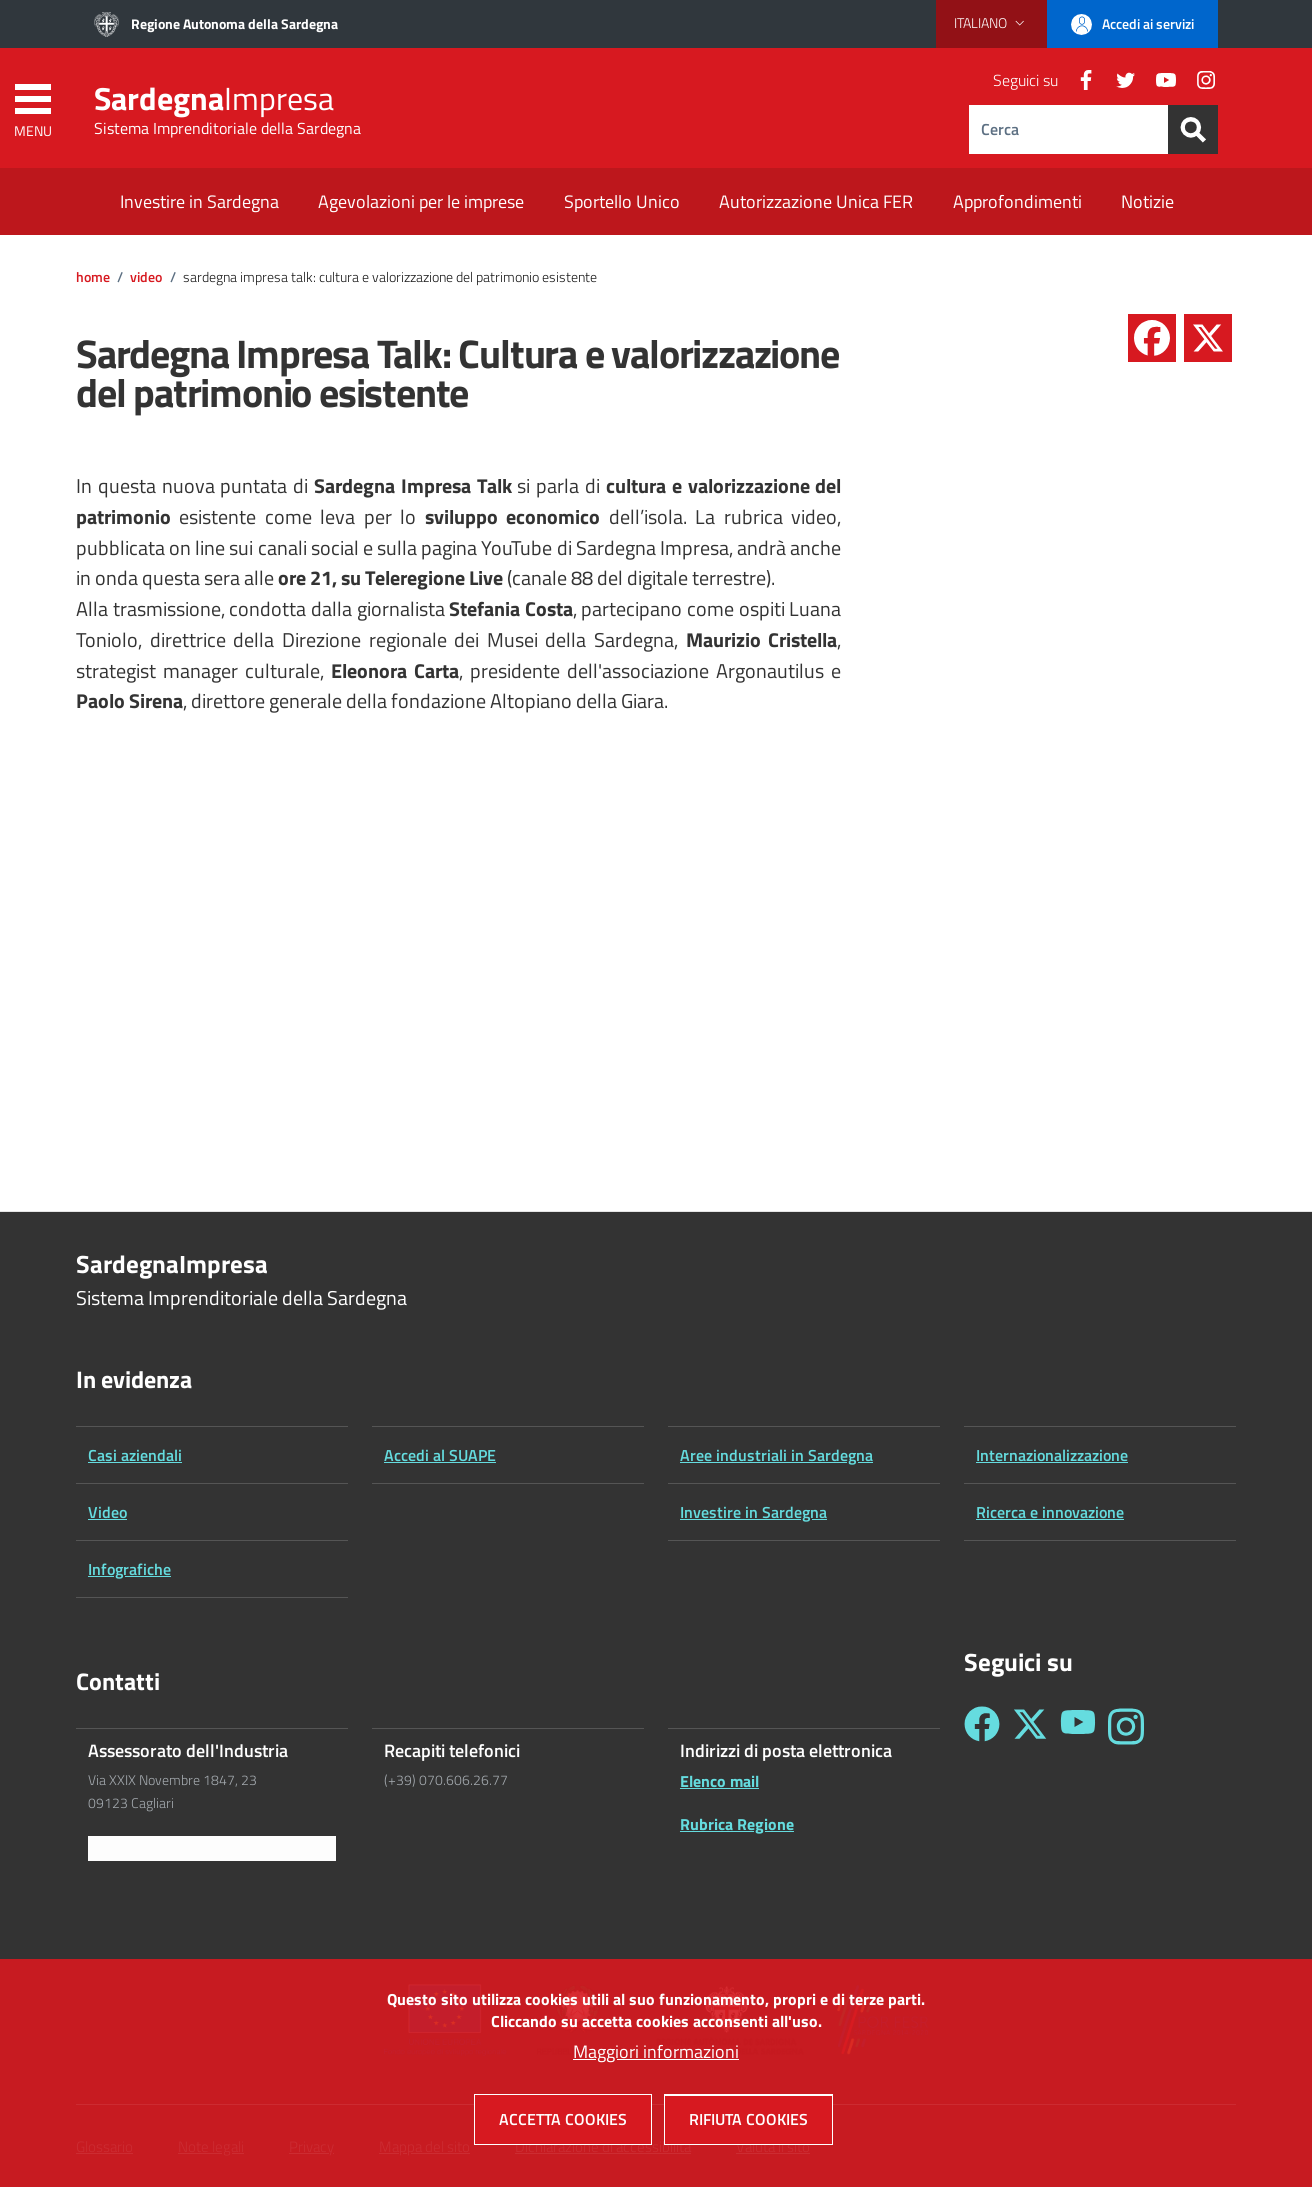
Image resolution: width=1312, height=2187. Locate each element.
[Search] (1193, 129)
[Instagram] (1198, 80)
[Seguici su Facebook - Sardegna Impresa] (982, 1726)
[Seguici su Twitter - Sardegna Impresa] (1030, 1726)
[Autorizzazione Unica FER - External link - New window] (816, 203)
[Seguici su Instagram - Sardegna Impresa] (1126, 1726)
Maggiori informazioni (656, 2051)
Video (146, 277)
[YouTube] (1158, 80)
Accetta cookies (563, 2119)
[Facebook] (1078, 80)
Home (93, 277)
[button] (991, 23)
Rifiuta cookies (748, 2119)
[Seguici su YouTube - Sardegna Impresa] (1078, 1726)
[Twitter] (1118, 80)
